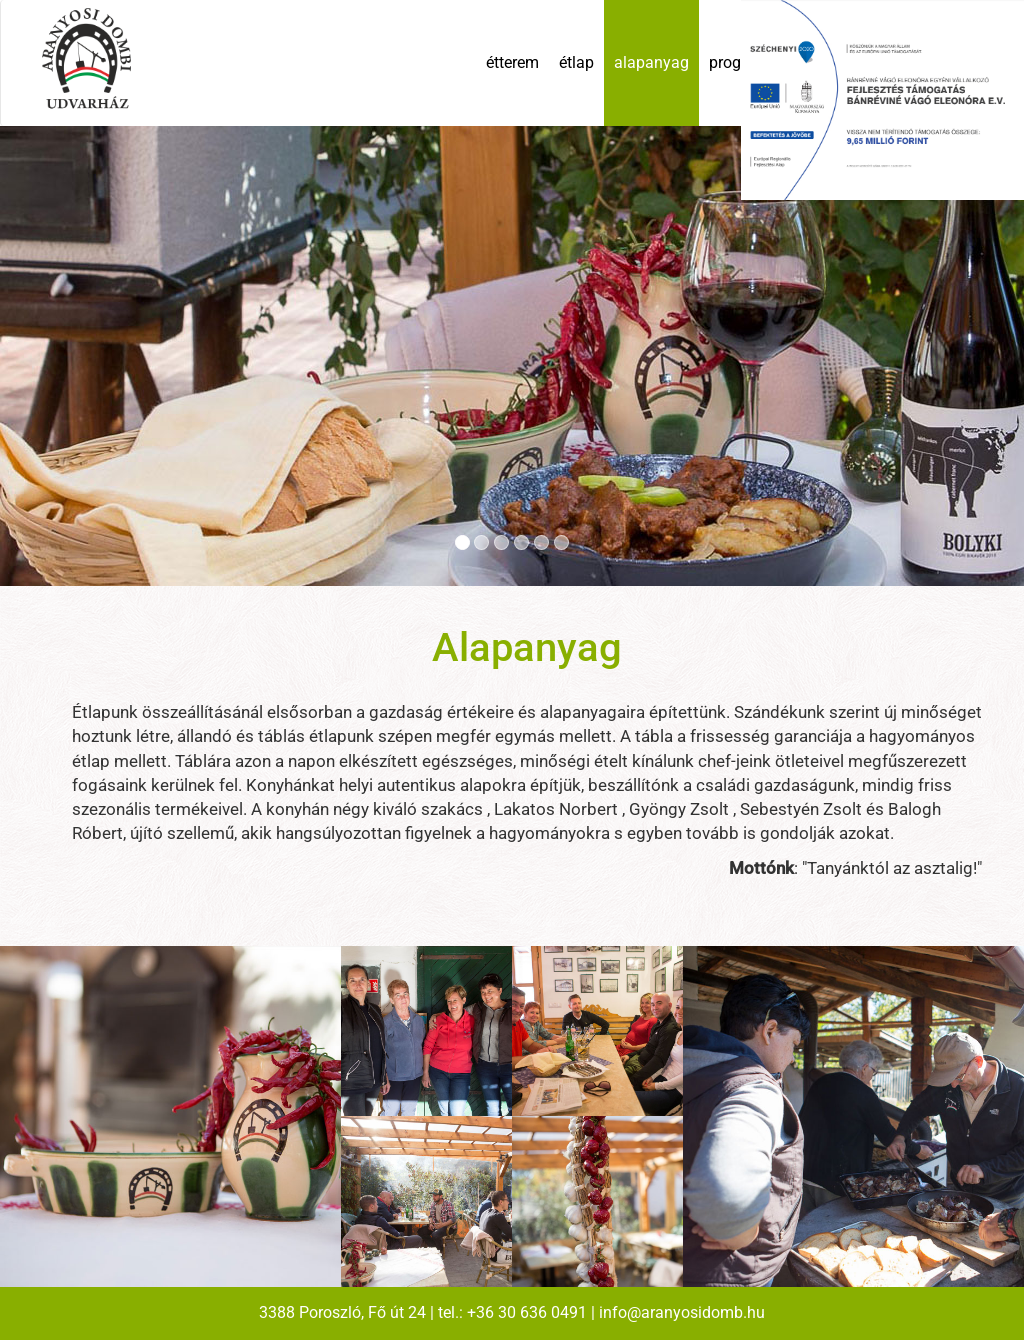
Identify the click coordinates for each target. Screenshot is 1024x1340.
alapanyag (651, 62)
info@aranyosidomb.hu (682, 1312)
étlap (576, 62)
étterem (512, 62)
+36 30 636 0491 (527, 1312)
